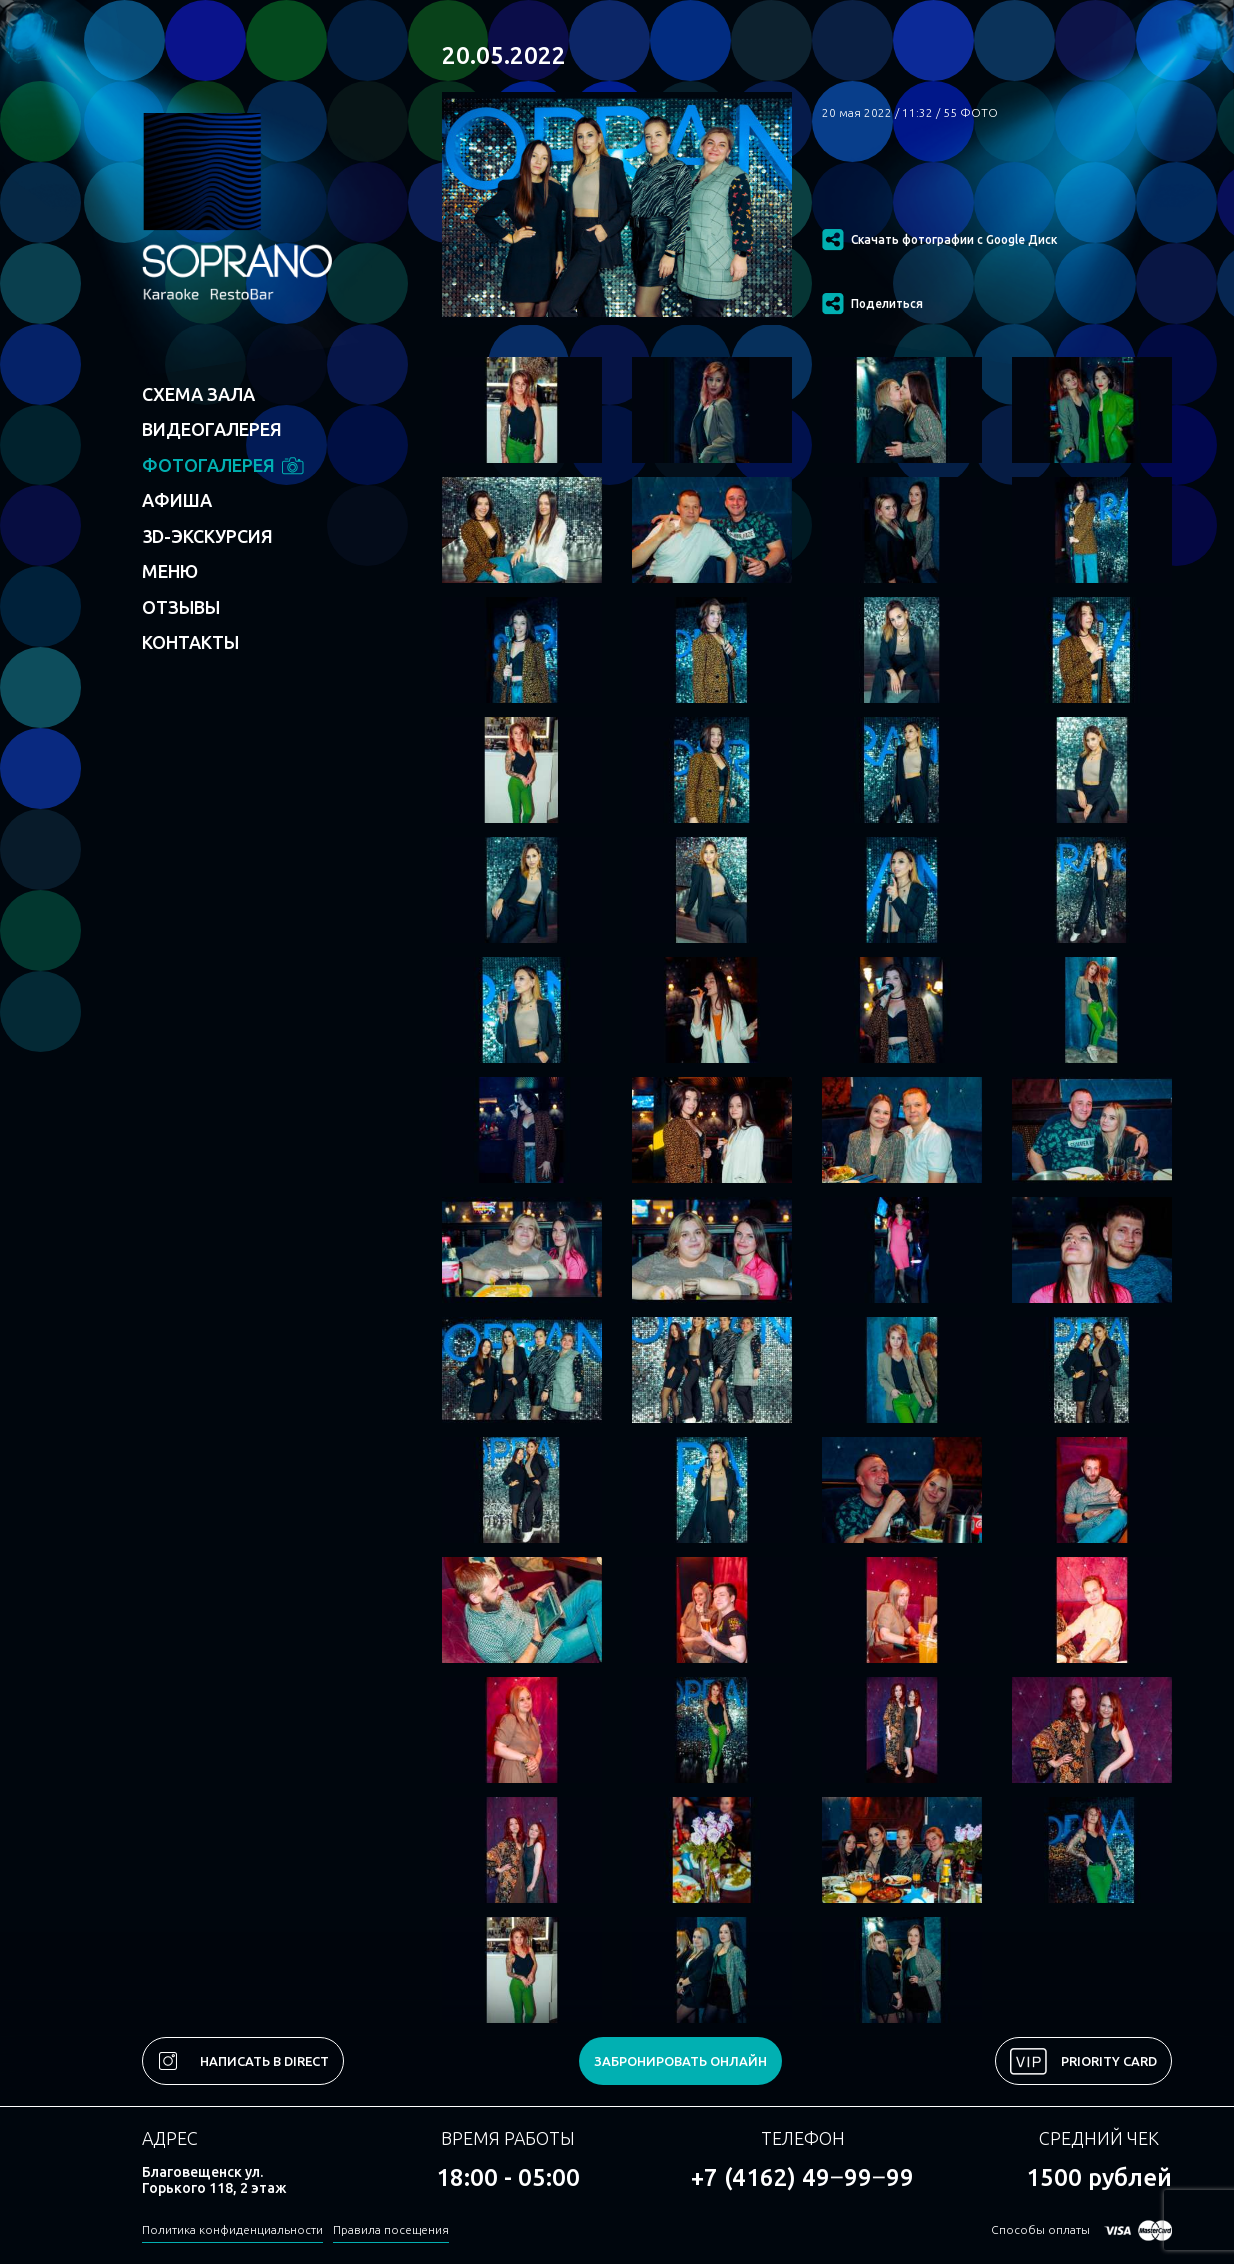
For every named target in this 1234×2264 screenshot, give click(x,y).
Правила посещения (391, 2229)
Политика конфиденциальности (232, 2229)
